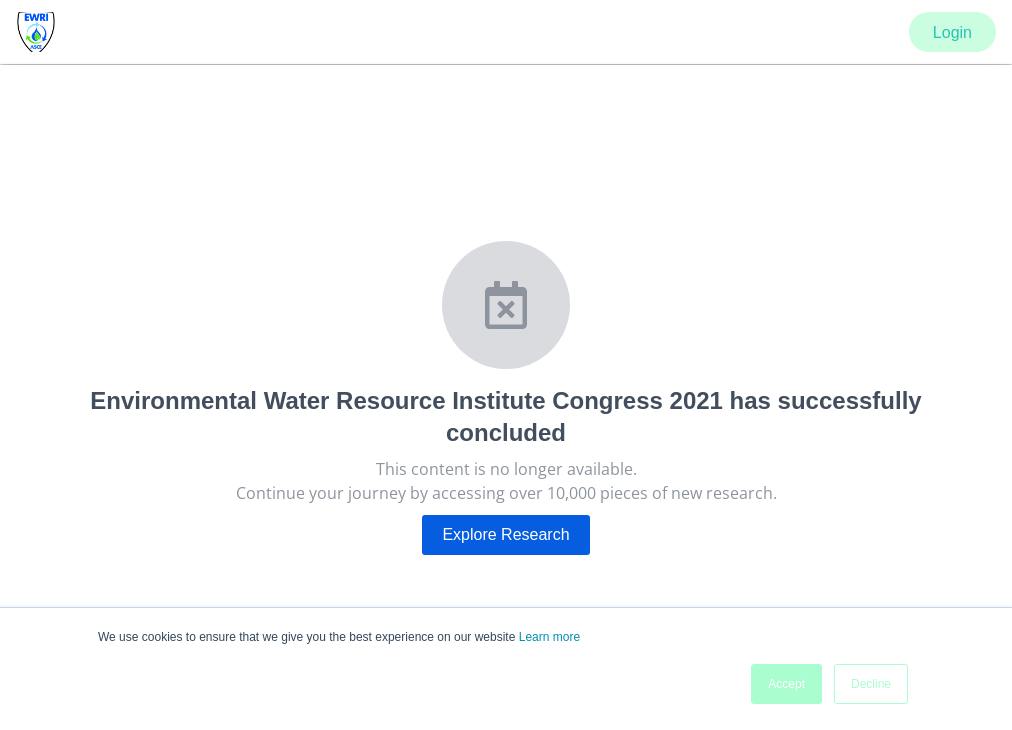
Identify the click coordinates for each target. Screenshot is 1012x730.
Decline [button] (871, 684)
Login (952, 32)
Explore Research (505, 534)
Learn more (549, 637)
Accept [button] (786, 684)
